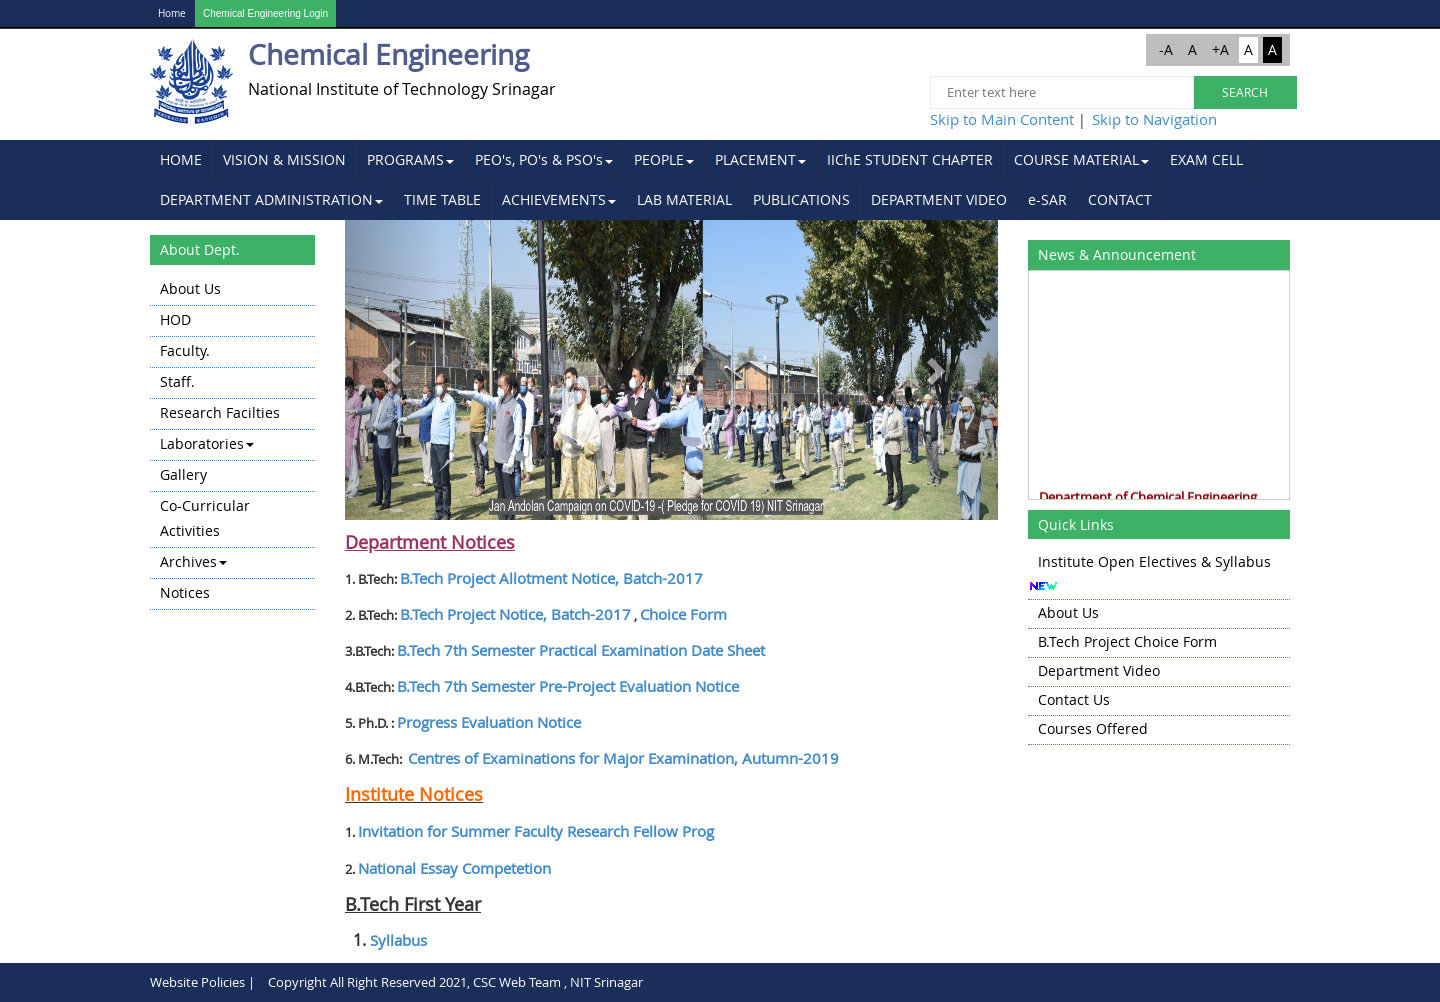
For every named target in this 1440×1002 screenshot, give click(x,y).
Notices (185, 592)
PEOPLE (664, 159)
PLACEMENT (760, 159)
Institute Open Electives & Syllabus (1154, 561)
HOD (175, 319)
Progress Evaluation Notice (489, 722)
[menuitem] (181, 160)
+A (1220, 49)
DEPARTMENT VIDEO (939, 199)
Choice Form (683, 614)
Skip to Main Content (1002, 119)
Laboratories (207, 443)
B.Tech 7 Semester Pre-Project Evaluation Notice (568, 686)
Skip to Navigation (1154, 119)
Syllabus (398, 940)
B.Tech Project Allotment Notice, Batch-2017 (551, 578)
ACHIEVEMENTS (559, 199)
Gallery (183, 474)
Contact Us (1074, 699)
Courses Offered (1093, 728)
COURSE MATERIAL (1081, 159)
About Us (190, 288)
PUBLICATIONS (801, 199)
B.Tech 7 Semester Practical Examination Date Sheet (581, 650)
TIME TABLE (442, 199)
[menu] (232, 442)
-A (1166, 49)
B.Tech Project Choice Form (1127, 641)
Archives (193, 561)
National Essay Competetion (454, 868)
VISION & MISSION (284, 159)
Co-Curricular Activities (205, 518)
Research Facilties (220, 412)
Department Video (1099, 670)
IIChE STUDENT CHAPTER (910, 159)
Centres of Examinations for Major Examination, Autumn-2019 (623, 758)
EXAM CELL (1206, 159)
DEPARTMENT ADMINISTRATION (271, 199)
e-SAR (1047, 199)
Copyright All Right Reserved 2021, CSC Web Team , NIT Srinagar (455, 982)
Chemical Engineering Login (265, 13)
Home (172, 13)
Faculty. (185, 350)
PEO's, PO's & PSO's (544, 159)
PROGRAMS (410, 159)
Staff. (177, 381)
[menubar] (720, 180)
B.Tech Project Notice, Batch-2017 (515, 614)
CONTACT (1120, 199)
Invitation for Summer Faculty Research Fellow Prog (536, 831)
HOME (181, 159)
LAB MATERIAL (684, 199)
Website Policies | (202, 982)
